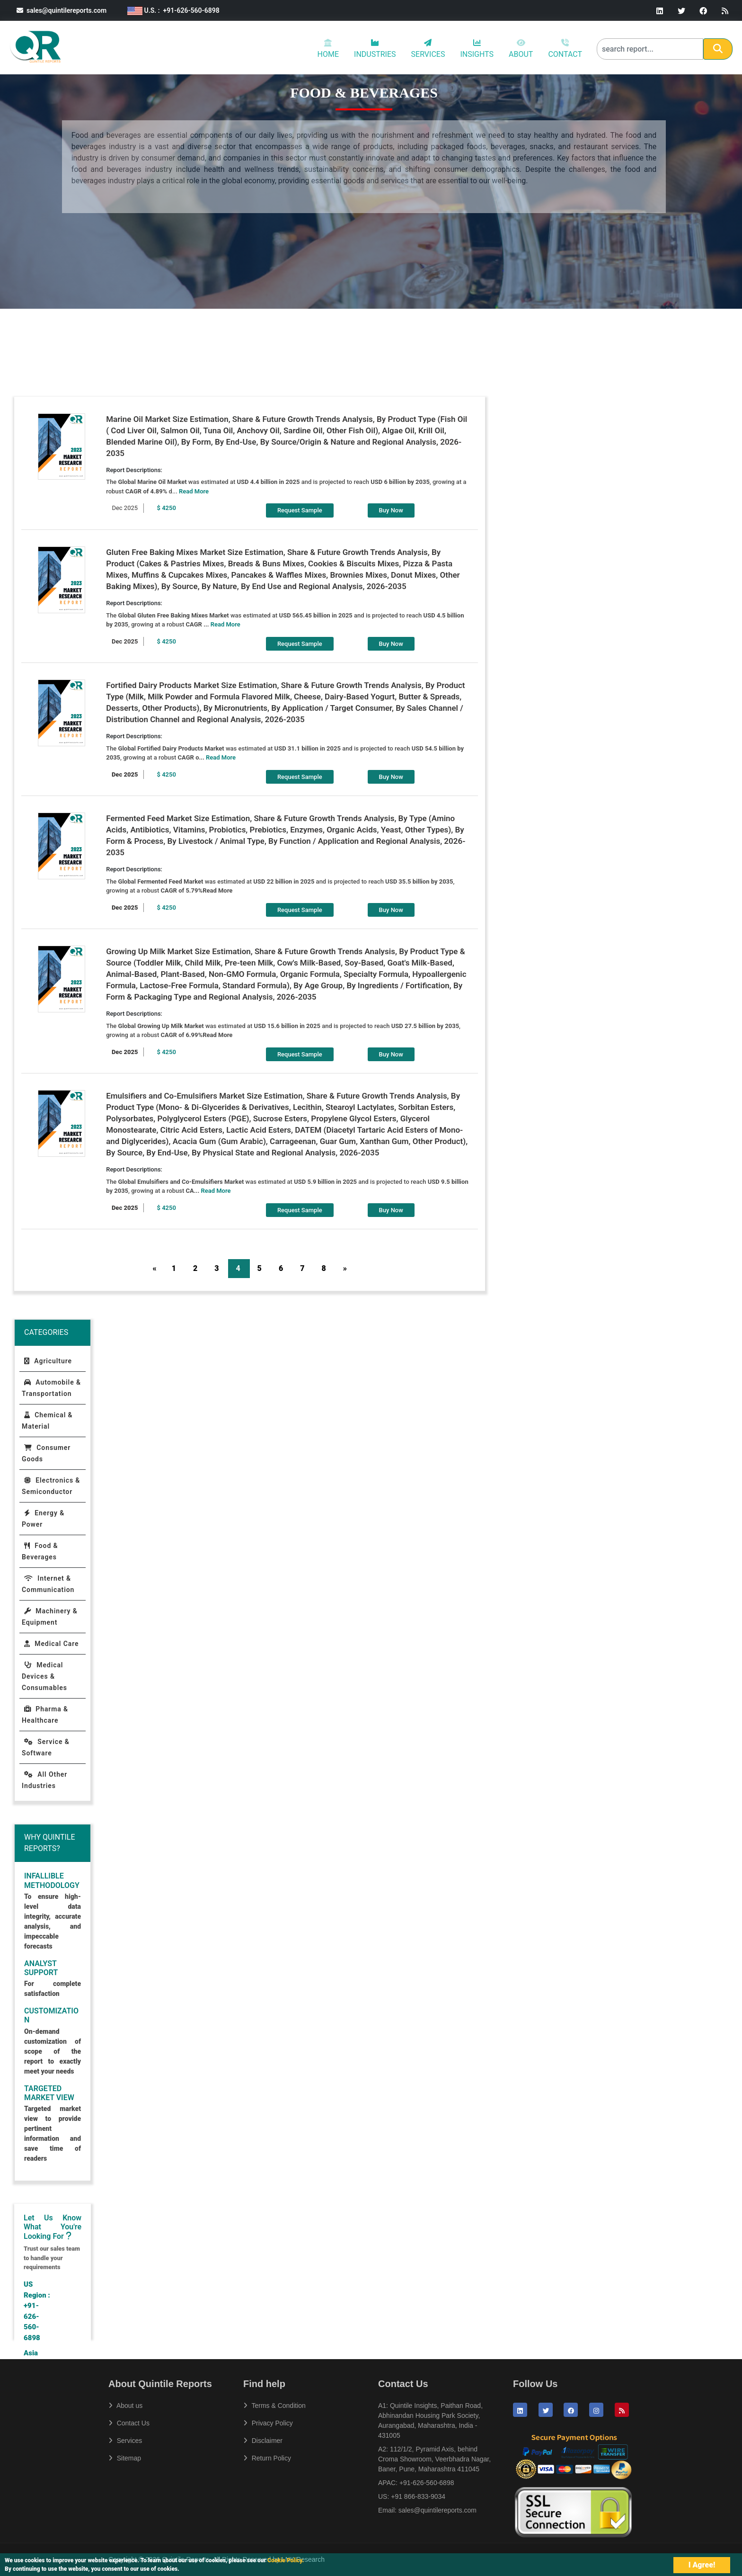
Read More (194, 491)
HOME (328, 48)
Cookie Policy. (285, 2560)
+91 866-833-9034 (418, 2496)
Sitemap (124, 2458)
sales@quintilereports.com (61, 10)
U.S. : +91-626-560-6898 (173, 10)
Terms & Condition (274, 2405)
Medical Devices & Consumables (44, 1676)
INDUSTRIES (375, 49)
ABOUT (521, 48)
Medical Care (51, 1643)
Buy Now (391, 510)
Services (125, 2440)
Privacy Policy (268, 2423)
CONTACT (565, 48)
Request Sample (299, 510)
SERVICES (428, 49)
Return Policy (267, 2458)
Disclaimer (263, 2440)
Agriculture (48, 1361)
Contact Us (129, 2423)
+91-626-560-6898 (426, 2483)
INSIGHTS (477, 49)
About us (125, 2405)
